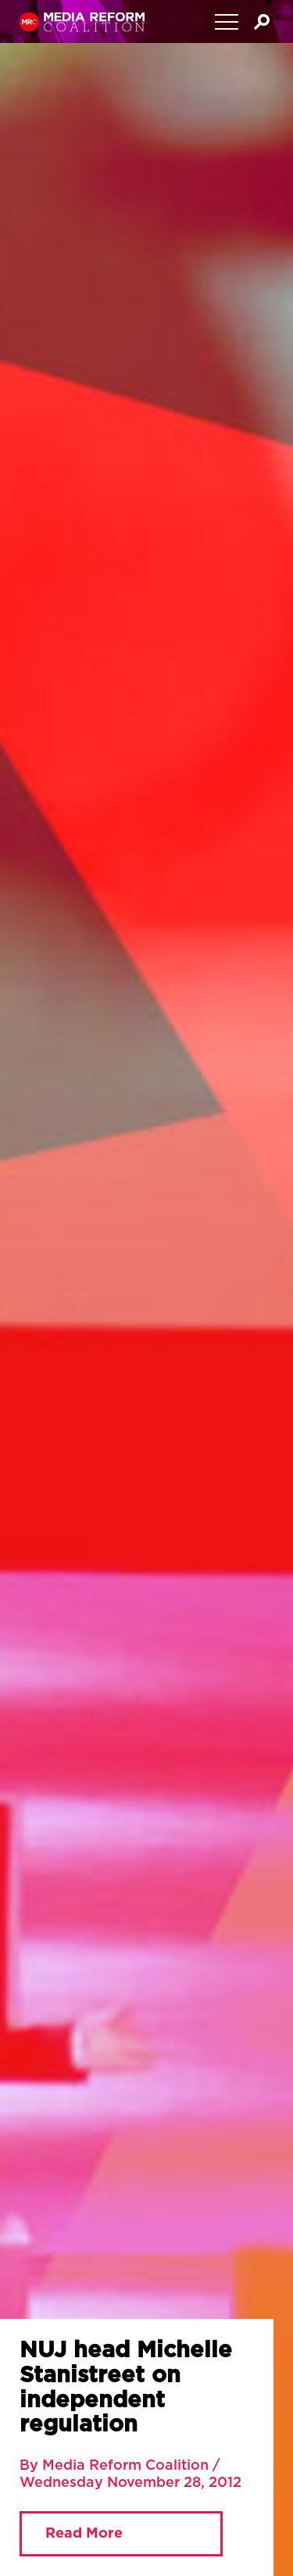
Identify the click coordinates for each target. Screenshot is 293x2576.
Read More (84, 2534)
